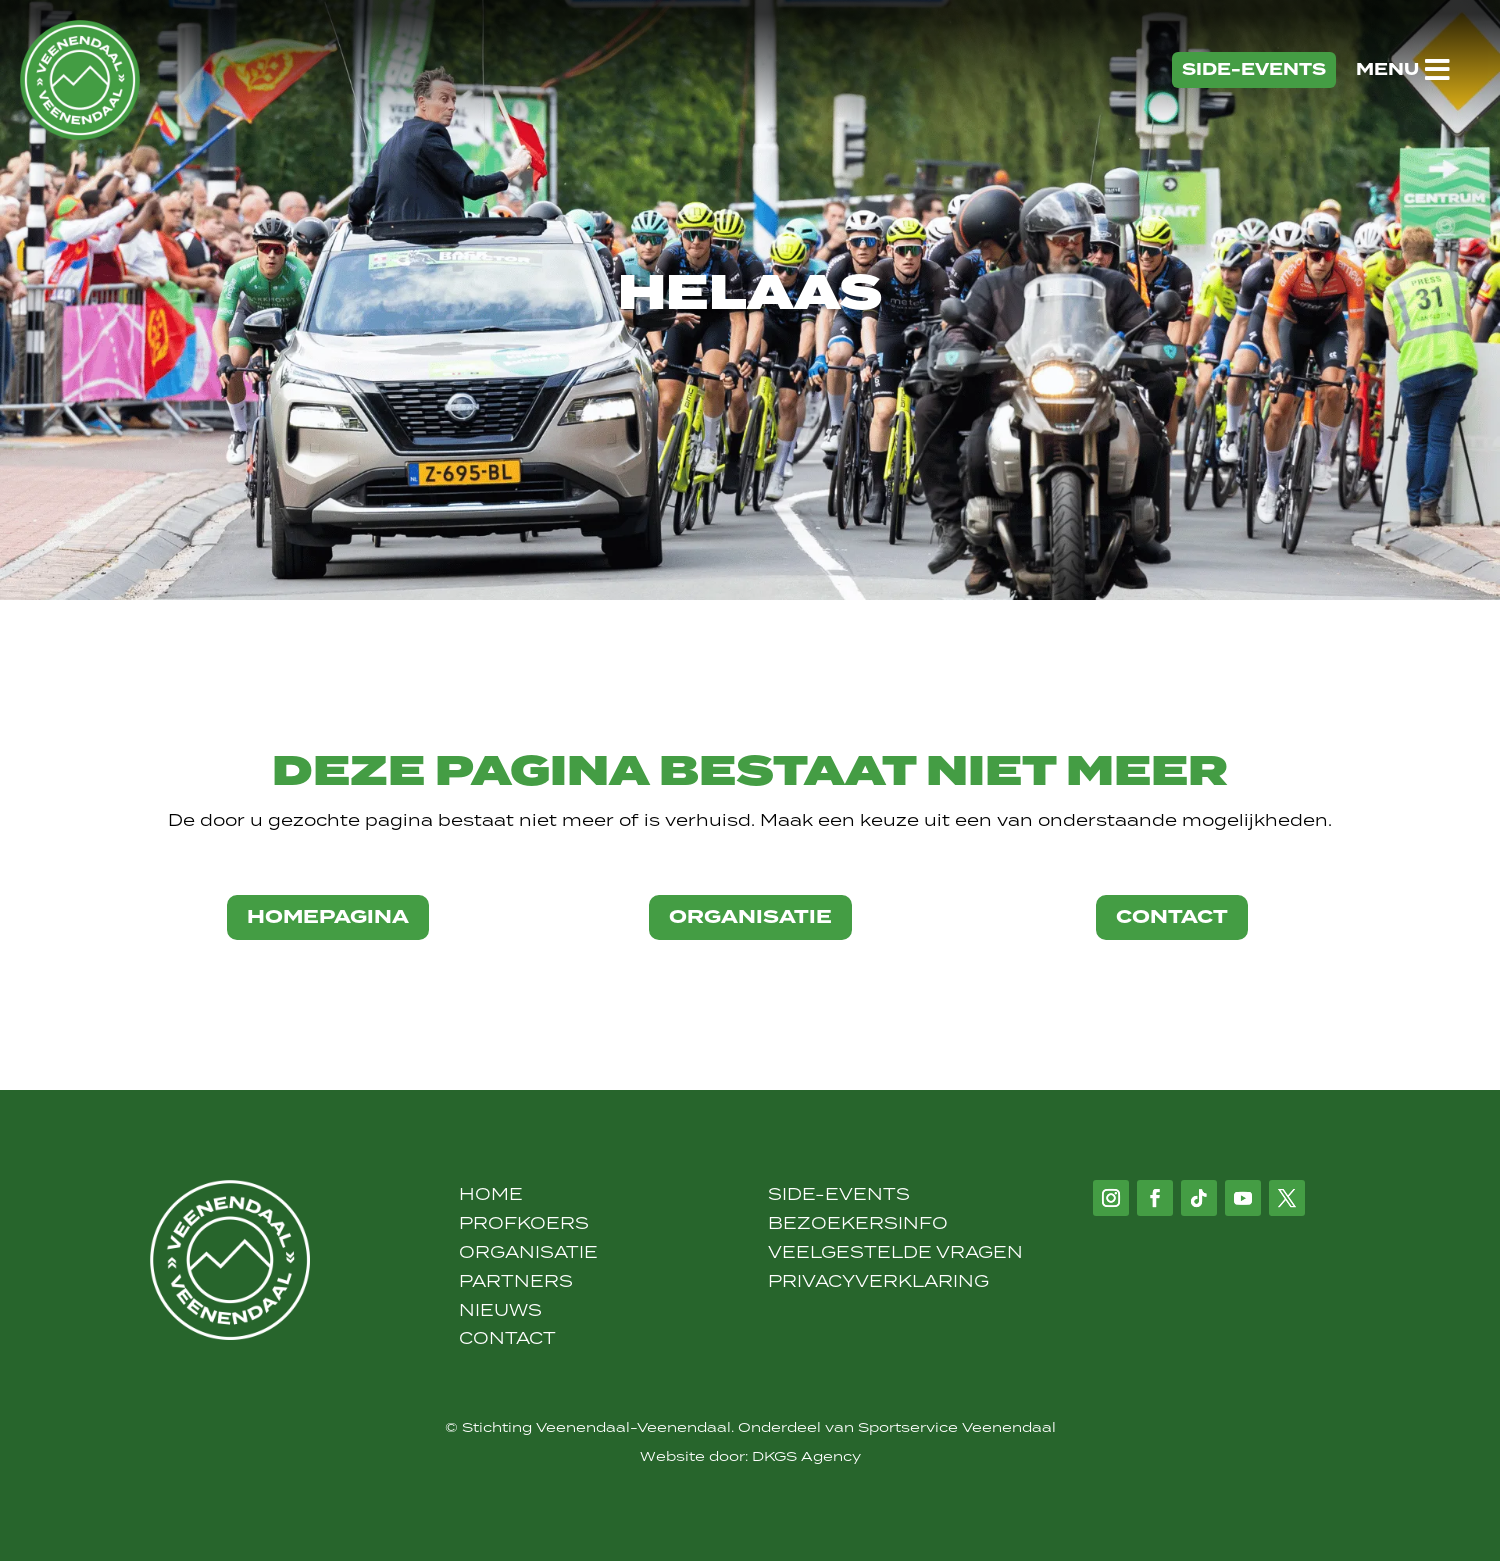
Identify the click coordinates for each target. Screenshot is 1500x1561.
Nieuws (500, 1310)
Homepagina (328, 917)
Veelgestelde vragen (895, 1252)
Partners (516, 1281)
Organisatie (528, 1252)
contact (1172, 917)
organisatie (750, 917)
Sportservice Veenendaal (957, 1427)
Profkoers (524, 1223)
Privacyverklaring (878, 1281)
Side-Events (839, 1194)
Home (491, 1194)
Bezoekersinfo (858, 1223)
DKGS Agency (806, 1456)
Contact (507, 1338)
